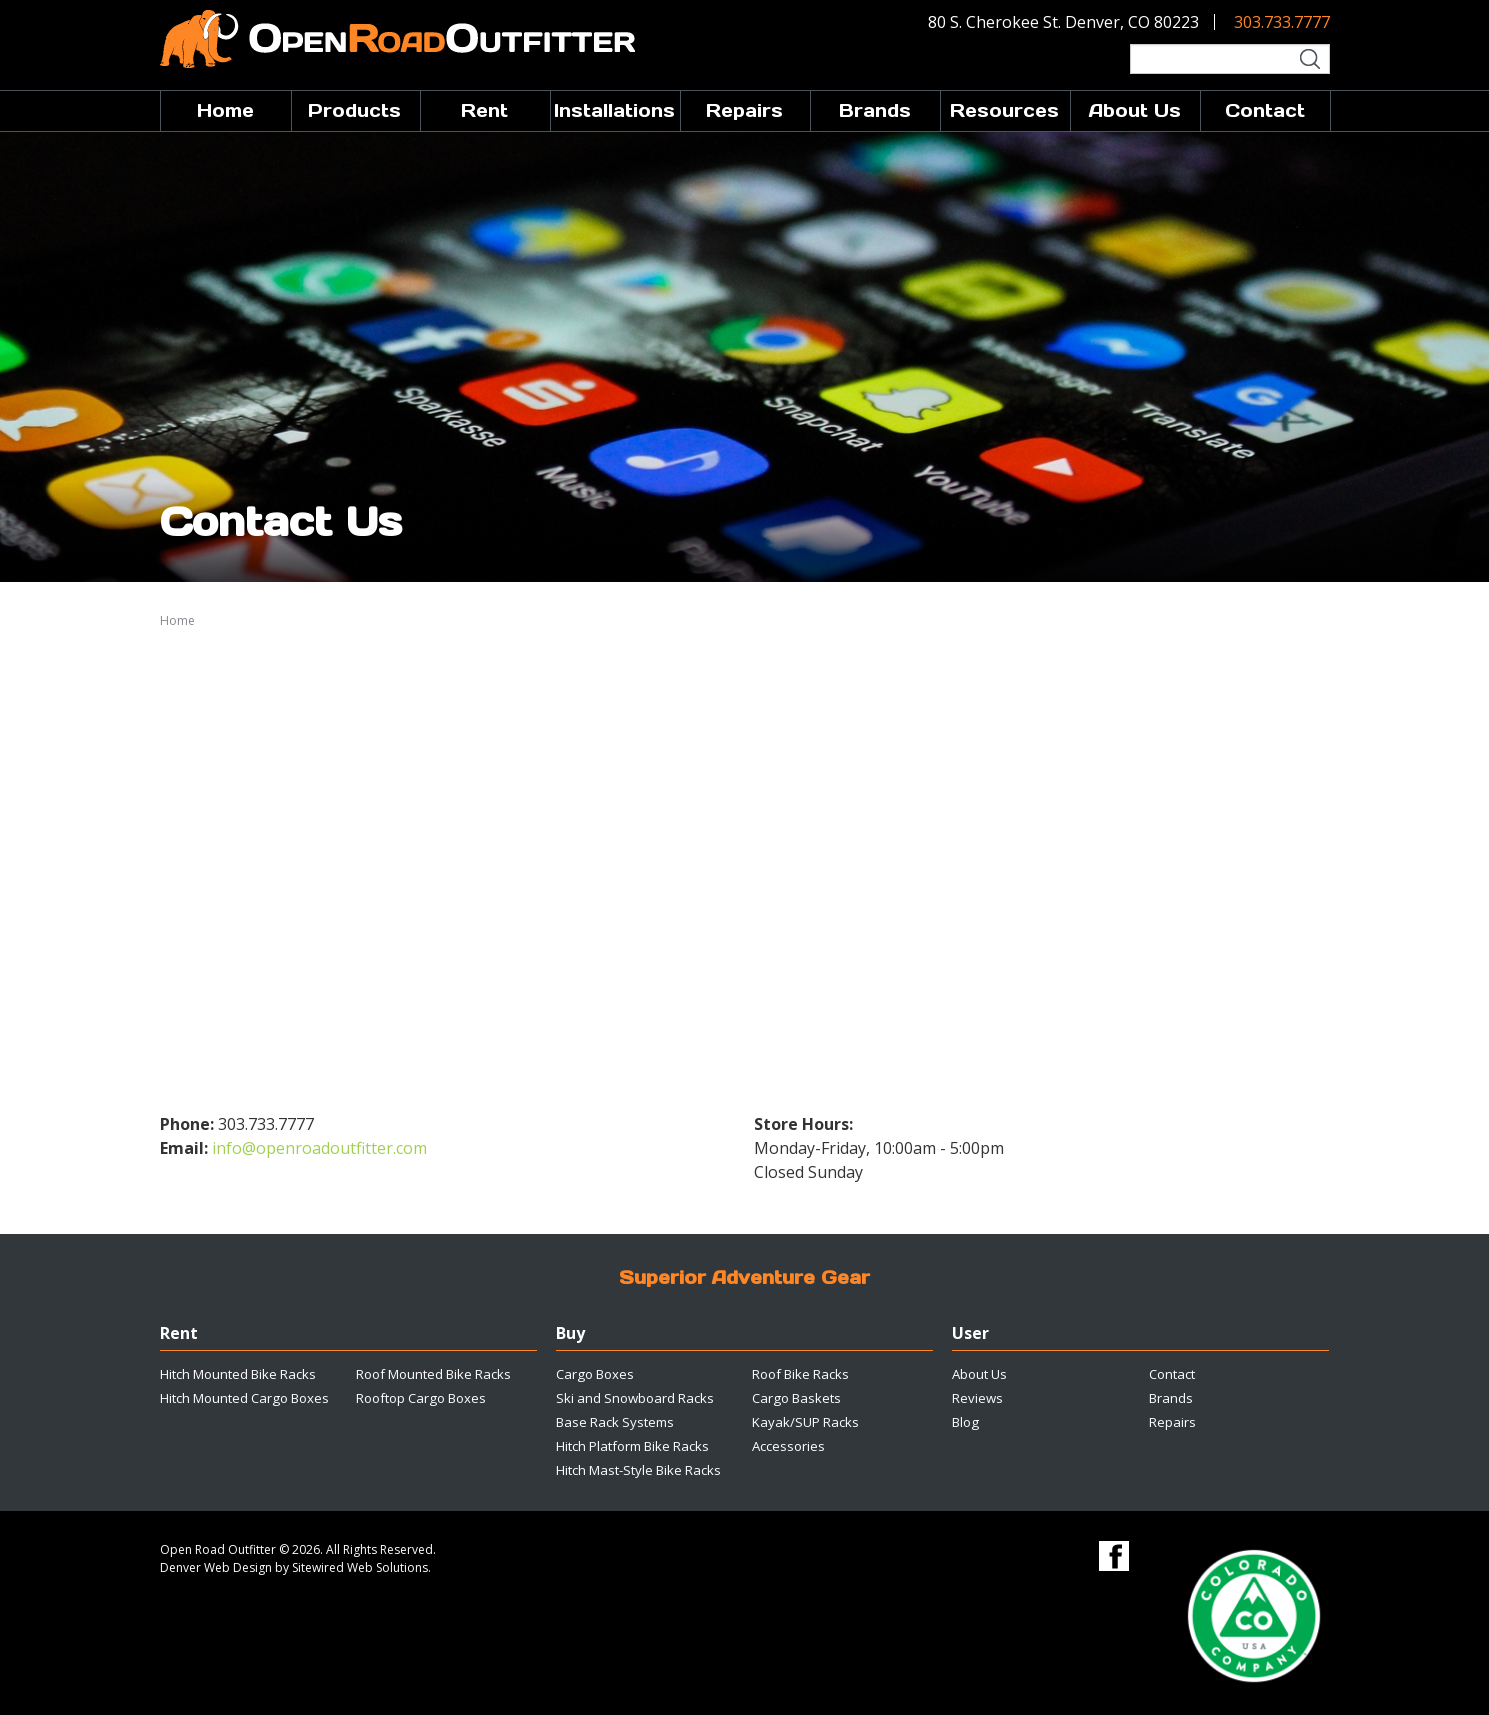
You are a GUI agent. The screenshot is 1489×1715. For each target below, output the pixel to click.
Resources (1004, 110)
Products (354, 110)
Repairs (744, 110)
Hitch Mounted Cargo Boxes (244, 1398)
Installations (614, 110)
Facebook (1114, 1556)
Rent (484, 110)
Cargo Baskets (796, 1398)
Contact (1265, 110)
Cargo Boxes (595, 1374)
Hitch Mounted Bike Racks (238, 1374)
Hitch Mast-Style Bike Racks (638, 1470)
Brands (875, 110)
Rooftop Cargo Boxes (421, 1398)
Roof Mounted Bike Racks (433, 1374)
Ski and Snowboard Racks (635, 1398)
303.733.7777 (1282, 22)
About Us (1135, 110)
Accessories (788, 1446)
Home (225, 110)
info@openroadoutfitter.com (319, 1148)
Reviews (977, 1398)
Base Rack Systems (615, 1422)
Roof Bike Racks (800, 1374)
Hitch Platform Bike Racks (632, 1446)
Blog (965, 1422)
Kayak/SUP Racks (805, 1422)
